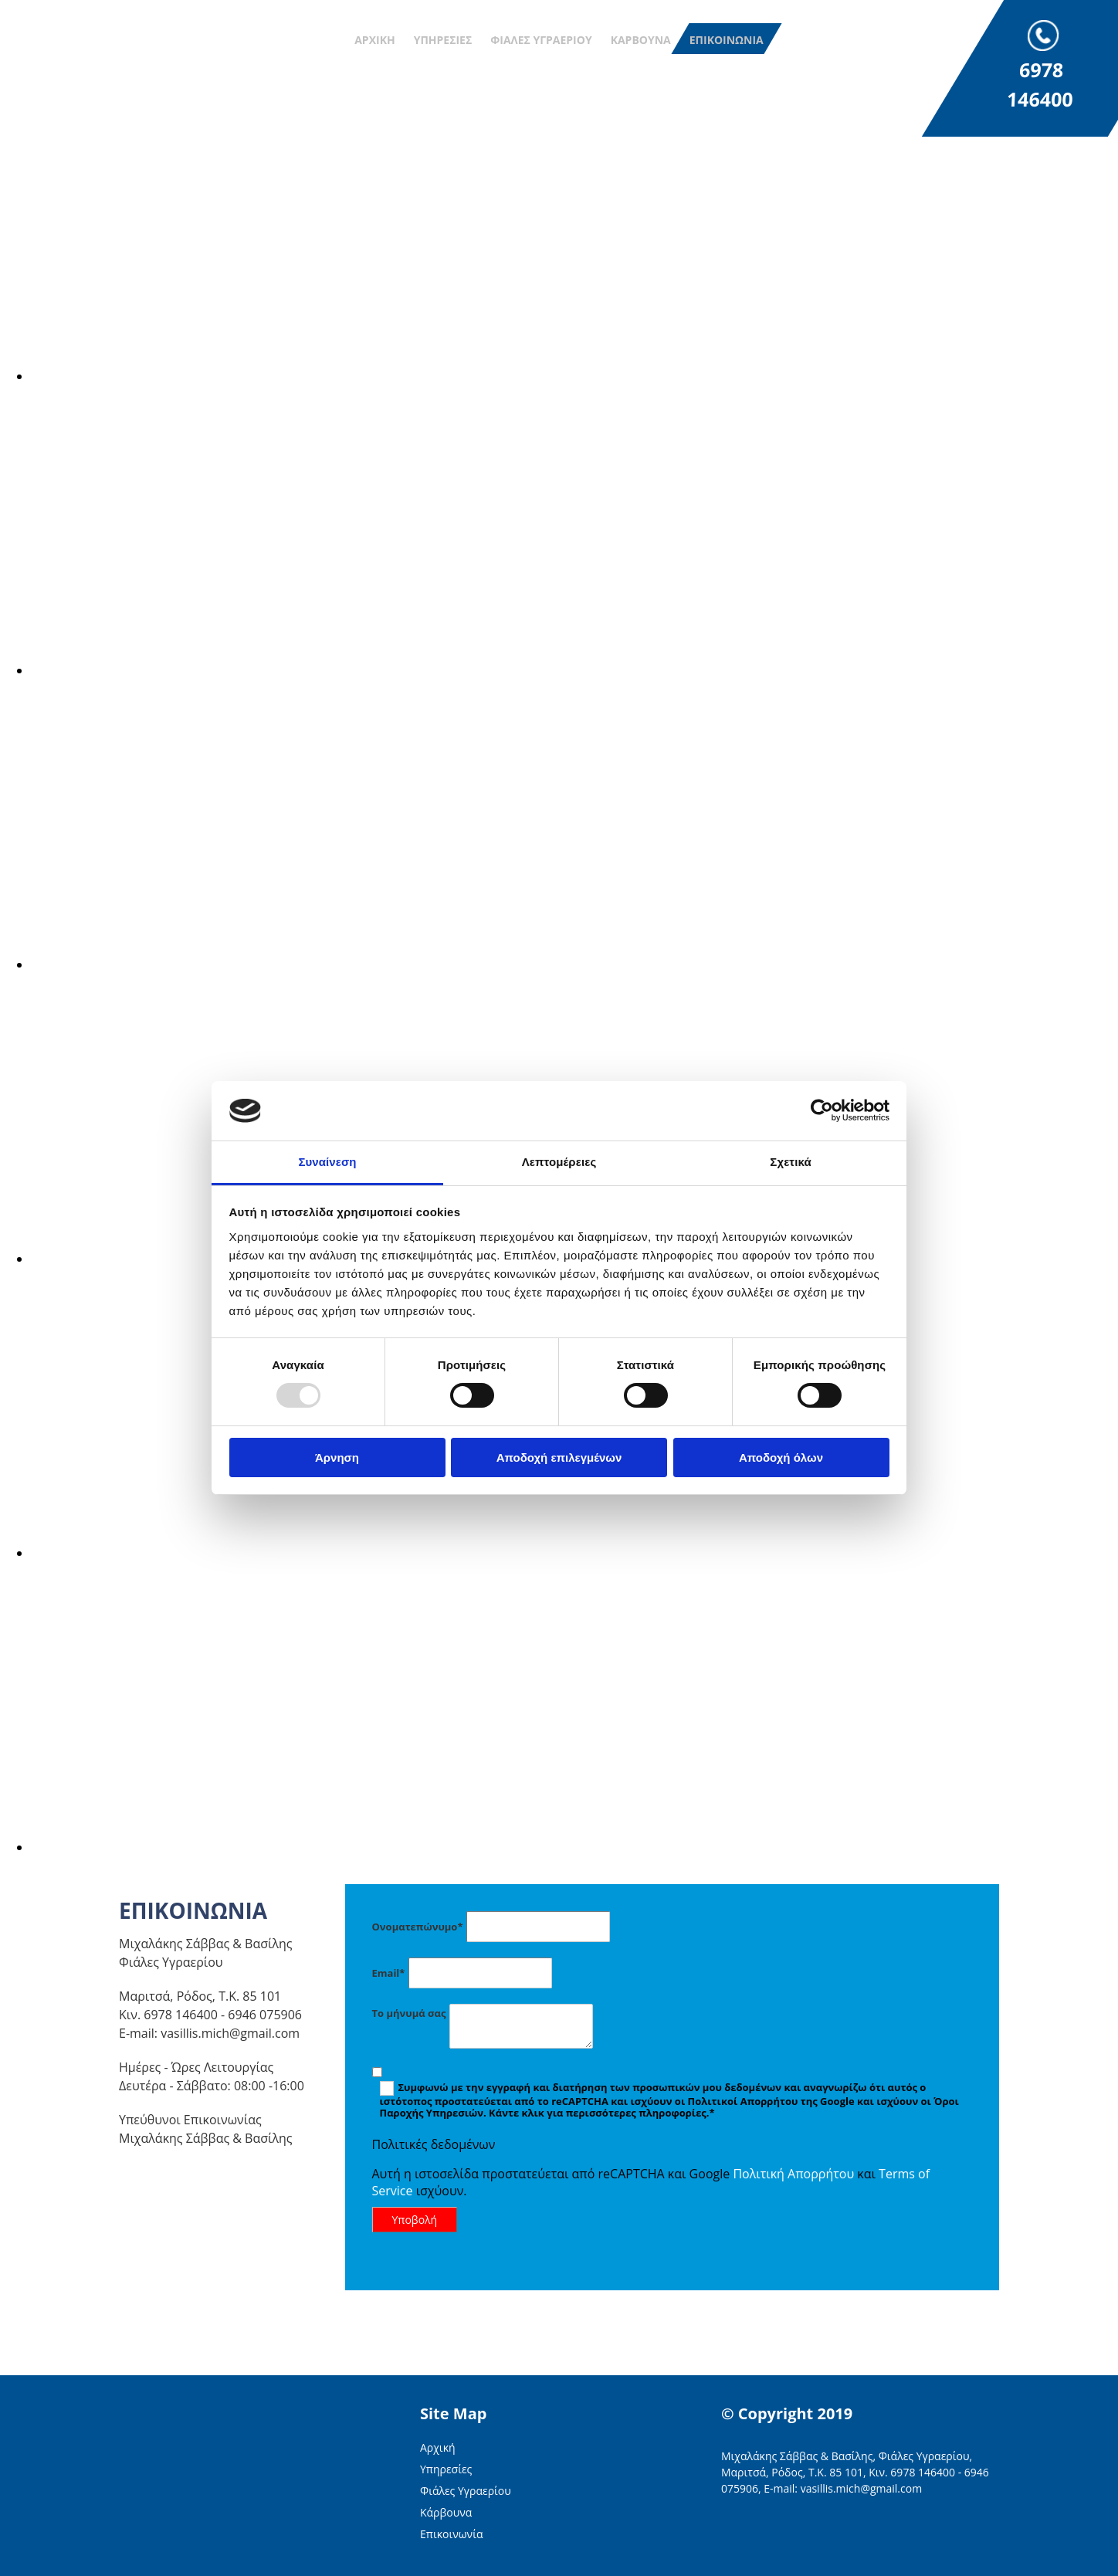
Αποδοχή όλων (781, 1457)
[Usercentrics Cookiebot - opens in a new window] (821, 1110)
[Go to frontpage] (92, 58)
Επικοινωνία (726, 39)
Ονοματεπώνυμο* (417, 1927)
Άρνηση (337, 1457)
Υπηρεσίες (443, 39)
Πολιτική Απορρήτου (793, 2173)
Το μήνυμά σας (409, 2013)
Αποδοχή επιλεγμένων (559, 1457)
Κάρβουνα (641, 39)
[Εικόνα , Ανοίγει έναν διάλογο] (494, 376)
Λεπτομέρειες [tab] (559, 1161)
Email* (388, 1973)
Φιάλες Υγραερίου (540, 39)
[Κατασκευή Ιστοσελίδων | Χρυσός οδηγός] (733, 2531)
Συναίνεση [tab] (327, 1161)
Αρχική (374, 39)
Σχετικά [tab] (790, 1161)
